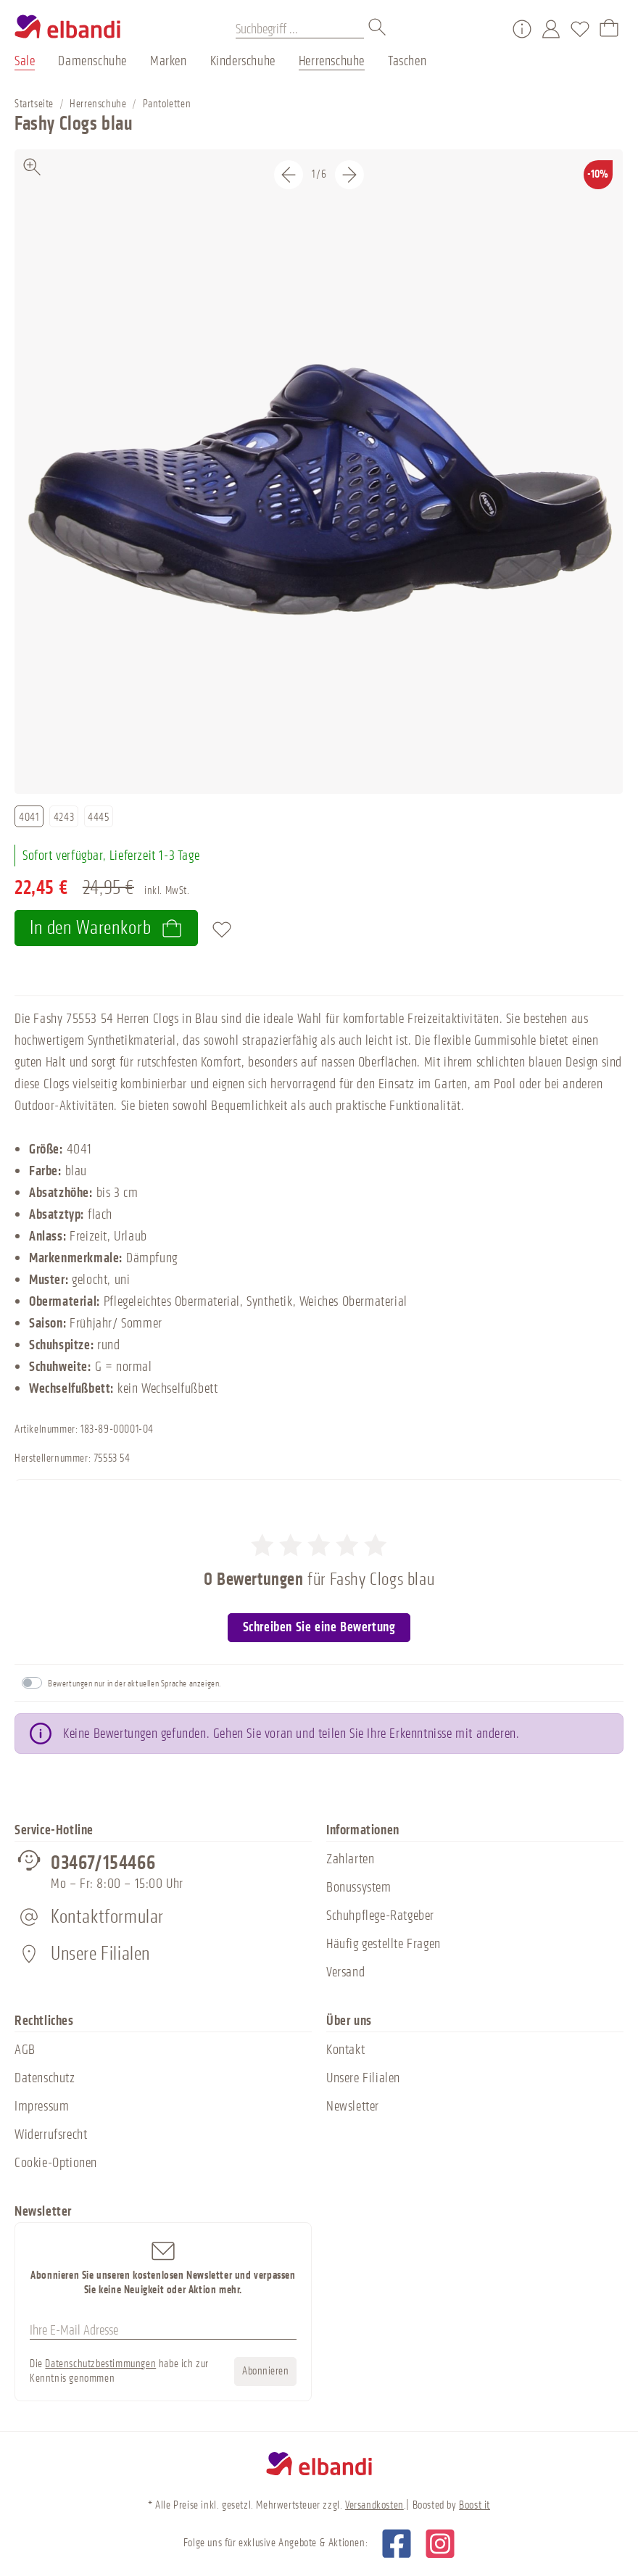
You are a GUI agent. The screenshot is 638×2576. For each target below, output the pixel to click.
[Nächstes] (349, 174)
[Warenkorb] (609, 29)
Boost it (474, 2505)
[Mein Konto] (551, 29)
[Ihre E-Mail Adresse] (163, 2330)
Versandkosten (374, 2505)
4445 (98, 817)
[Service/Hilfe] (522, 29)
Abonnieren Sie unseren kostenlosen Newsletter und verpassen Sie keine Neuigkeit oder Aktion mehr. (163, 2267)
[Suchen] (377, 29)
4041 (28, 817)
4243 (64, 817)
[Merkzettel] (580, 29)
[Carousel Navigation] (319, 174)
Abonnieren (265, 2371)
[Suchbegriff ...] (300, 29)
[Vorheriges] (288, 174)
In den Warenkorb (106, 928)
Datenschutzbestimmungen (100, 2364)
